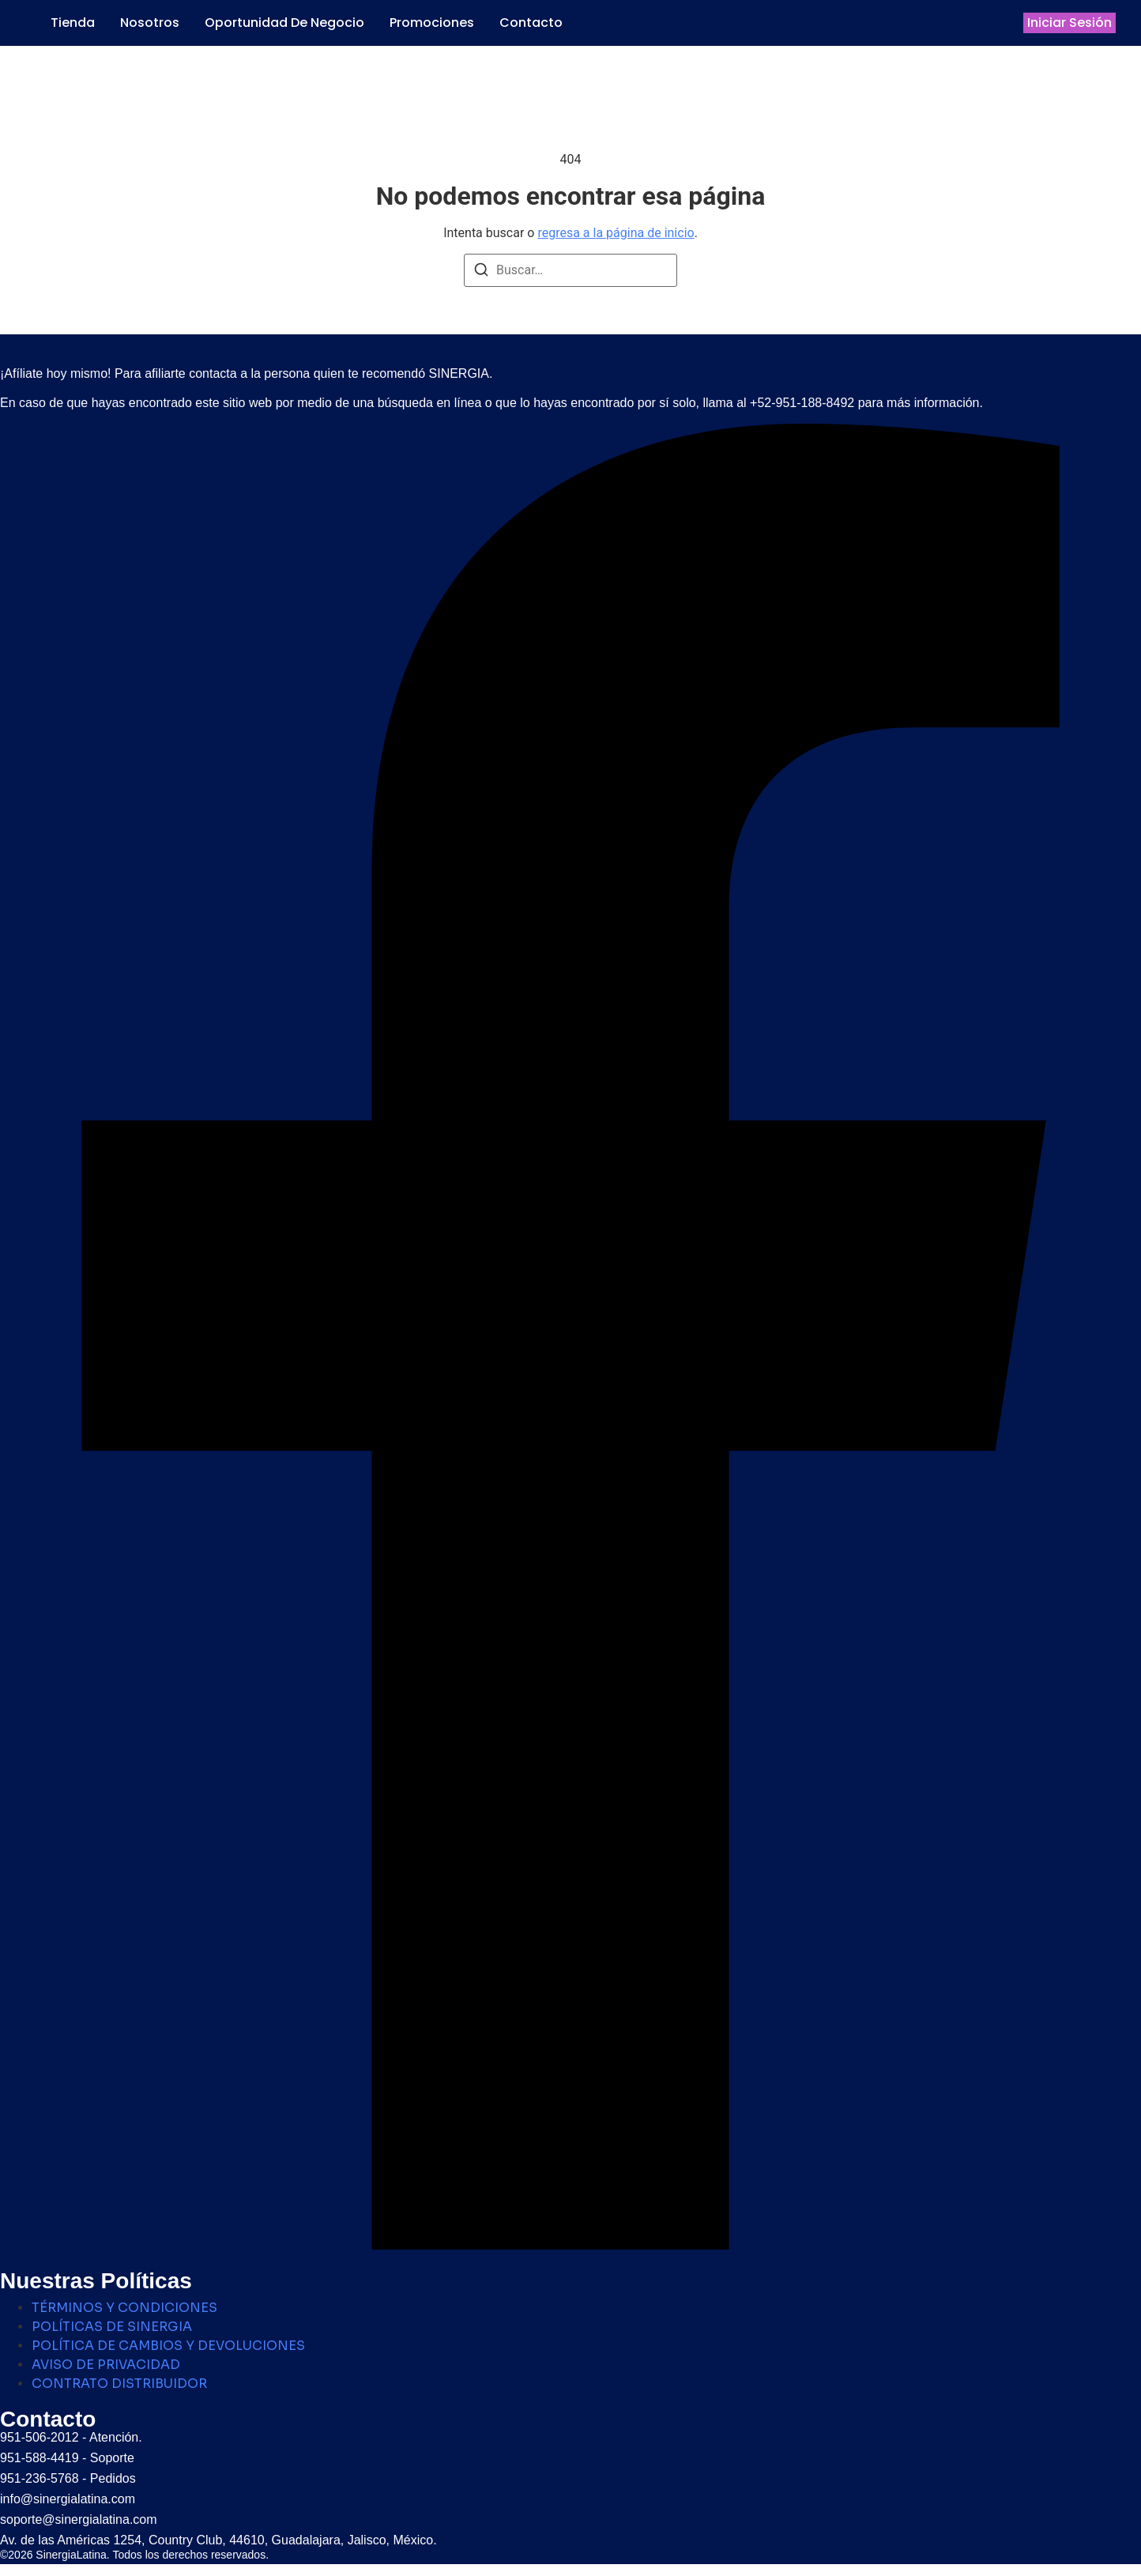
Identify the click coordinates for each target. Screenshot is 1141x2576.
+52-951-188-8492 (802, 402)
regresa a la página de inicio (615, 232)
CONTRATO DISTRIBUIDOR (119, 2383)
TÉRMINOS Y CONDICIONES (124, 2307)
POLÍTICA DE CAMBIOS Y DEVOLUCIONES (168, 2345)
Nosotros (149, 23)
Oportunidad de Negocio (284, 23)
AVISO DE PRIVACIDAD (106, 2364)
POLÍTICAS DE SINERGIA (112, 2326)
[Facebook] (570, 2245)
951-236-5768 (39, 2478)
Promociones (432, 23)
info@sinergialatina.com (67, 2499)
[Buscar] (481, 272)
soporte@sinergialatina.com (78, 2519)
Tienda (73, 23)
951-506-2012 (39, 2437)
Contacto (531, 23)
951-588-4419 (39, 2458)
